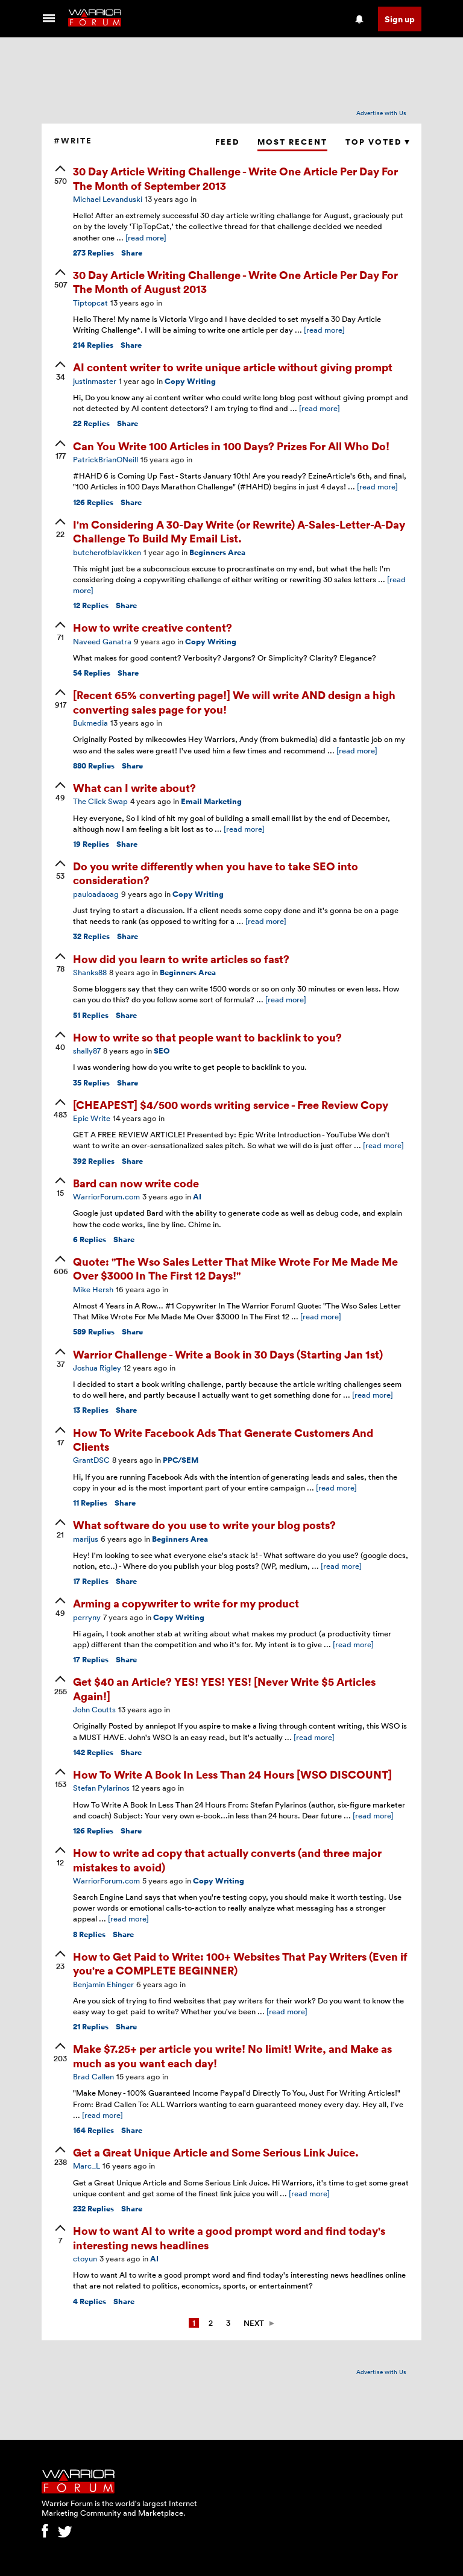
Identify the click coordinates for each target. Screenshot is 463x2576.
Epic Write (91, 1118)
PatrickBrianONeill (105, 459)
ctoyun (85, 2258)
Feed (227, 142)
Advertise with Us (381, 112)
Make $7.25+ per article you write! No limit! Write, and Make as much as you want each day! (232, 2055)
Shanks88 (90, 972)
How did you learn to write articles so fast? (181, 958)
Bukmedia (90, 722)
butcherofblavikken (107, 552)
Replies (93, 253)
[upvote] (60, 176)
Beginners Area (217, 552)
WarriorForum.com (106, 1196)
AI (197, 1196)
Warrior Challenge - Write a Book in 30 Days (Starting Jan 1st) (228, 1354)
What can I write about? (134, 787)
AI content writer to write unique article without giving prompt (232, 366)
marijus (85, 1538)
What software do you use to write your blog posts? (204, 1524)
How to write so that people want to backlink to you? (207, 1037)
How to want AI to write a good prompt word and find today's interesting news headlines (229, 2237)
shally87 (87, 1050)
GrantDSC (91, 1459)
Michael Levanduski (107, 198)
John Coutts (94, 1709)
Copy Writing (190, 381)
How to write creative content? (152, 627)
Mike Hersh (93, 1289)
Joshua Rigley (97, 1367)
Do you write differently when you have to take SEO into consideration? (215, 872)
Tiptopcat (90, 302)
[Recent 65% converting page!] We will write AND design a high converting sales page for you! (234, 701)
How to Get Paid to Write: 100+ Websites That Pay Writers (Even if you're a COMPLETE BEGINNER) (240, 1963)
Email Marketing (211, 801)
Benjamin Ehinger (103, 1984)
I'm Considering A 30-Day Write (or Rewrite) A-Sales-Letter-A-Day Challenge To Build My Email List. (239, 531)
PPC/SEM (180, 1460)
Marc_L (86, 2165)
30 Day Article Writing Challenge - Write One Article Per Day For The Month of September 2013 (235, 177)
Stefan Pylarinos (101, 1787)
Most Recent (292, 142)
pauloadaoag (96, 893)
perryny (87, 1617)
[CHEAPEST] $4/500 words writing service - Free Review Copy (230, 1104)
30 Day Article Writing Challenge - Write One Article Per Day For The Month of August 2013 (235, 281)
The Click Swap (100, 801)
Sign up (400, 19)
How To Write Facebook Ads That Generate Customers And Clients (223, 1439)
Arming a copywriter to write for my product (186, 1602)
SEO (162, 1051)
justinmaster (94, 380)
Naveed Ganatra (102, 641)
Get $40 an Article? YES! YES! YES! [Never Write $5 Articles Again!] (224, 1688)
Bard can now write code (136, 1182)
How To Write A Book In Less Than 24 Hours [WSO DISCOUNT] (232, 1774)
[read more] (145, 237)
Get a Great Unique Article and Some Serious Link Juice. (216, 2152)
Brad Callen (93, 2076)
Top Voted (377, 142)
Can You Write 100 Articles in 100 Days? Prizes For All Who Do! (231, 445)
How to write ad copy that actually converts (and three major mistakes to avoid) (227, 1859)
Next (254, 2323)
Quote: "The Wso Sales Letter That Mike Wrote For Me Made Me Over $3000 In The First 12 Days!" (235, 1268)
